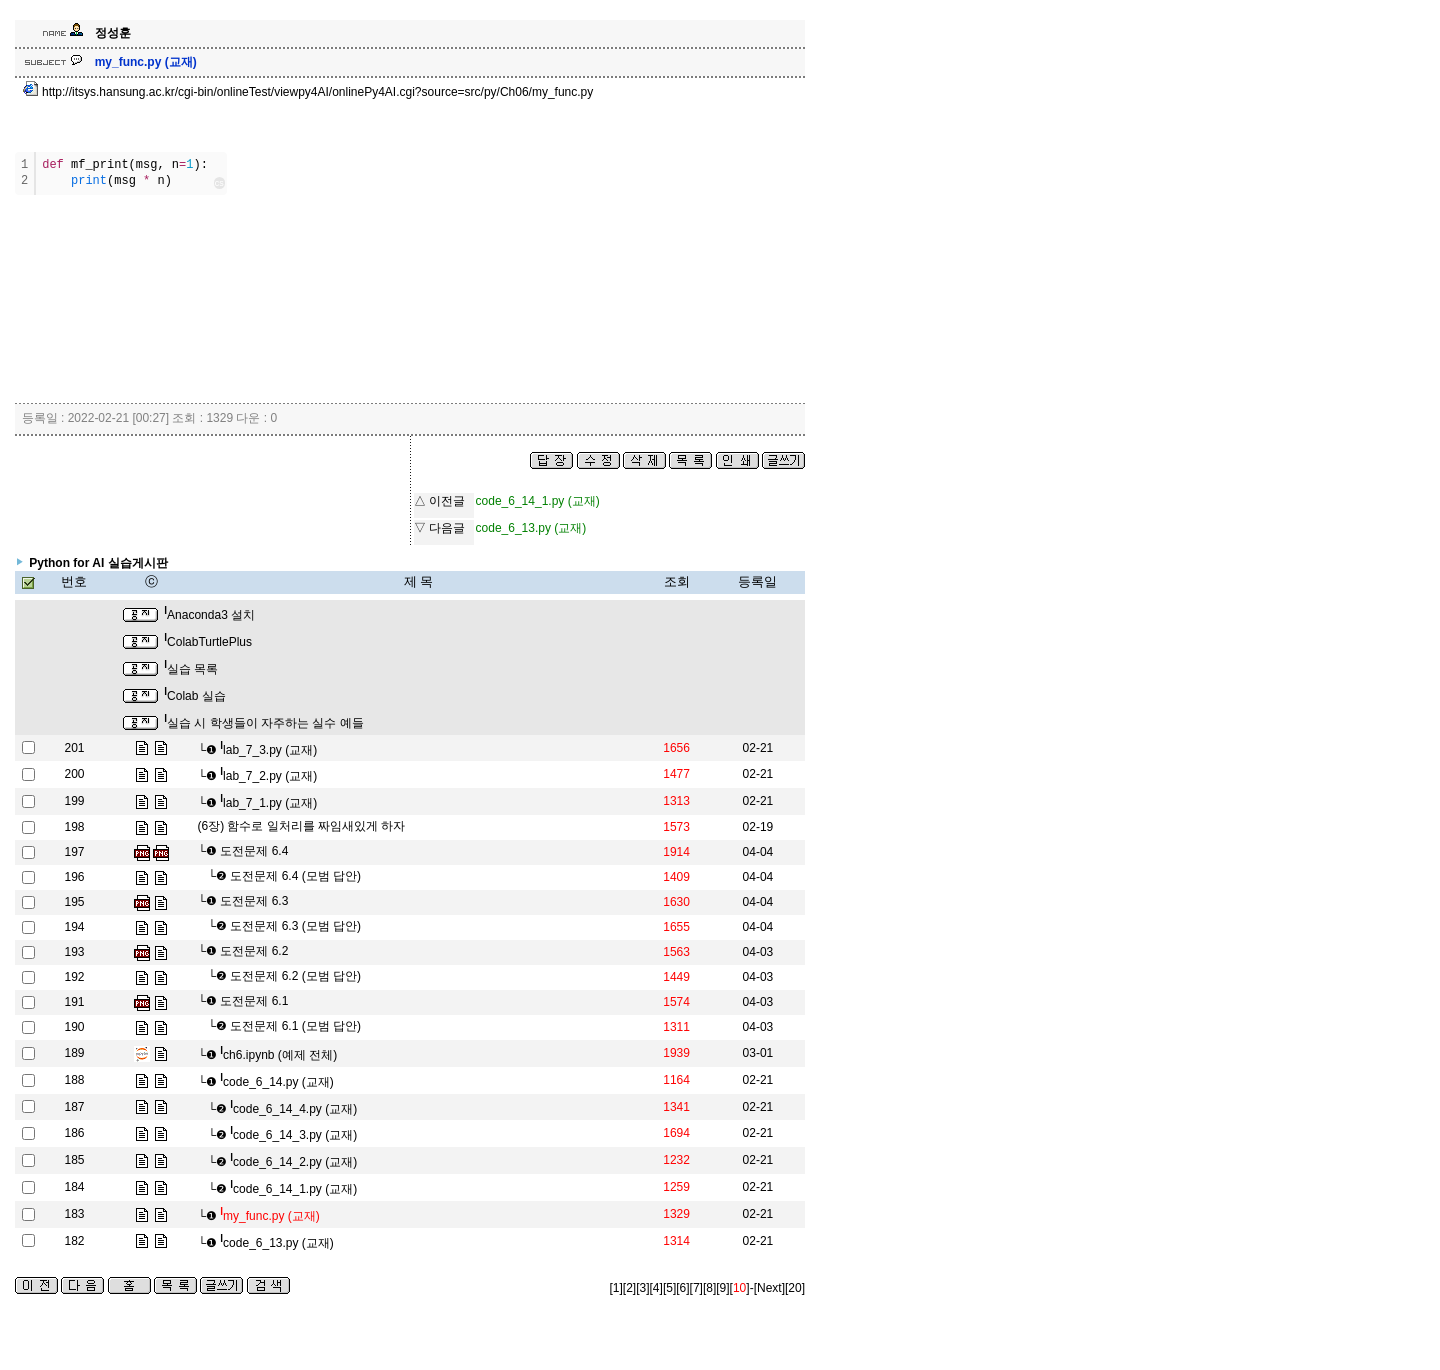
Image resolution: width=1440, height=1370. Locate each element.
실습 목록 (191, 669)
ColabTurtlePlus (208, 642)
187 (74, 1107)
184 (74, 1187)
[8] (709, 1288)
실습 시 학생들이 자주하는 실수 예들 (263, 723)
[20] (795, 1288)
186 (74, 1133)
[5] (669, 1288)
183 (74, 1214)
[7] (696, 1288)
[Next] (769, 1288)
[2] (629, 1288)
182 (74, 1241)
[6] (682, 1288)
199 (74, 801)
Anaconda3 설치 (209, 615)
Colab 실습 (194, 696)
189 (74, 1053)
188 (74, 1080)
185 (74, 1160)
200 (74, 774)
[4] (656, 1288)
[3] (642, 1288)
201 (74, 748)
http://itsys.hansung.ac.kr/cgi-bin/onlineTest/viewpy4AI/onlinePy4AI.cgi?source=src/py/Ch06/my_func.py (308, 92)
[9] (722, 1288)
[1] (616, 1288)
